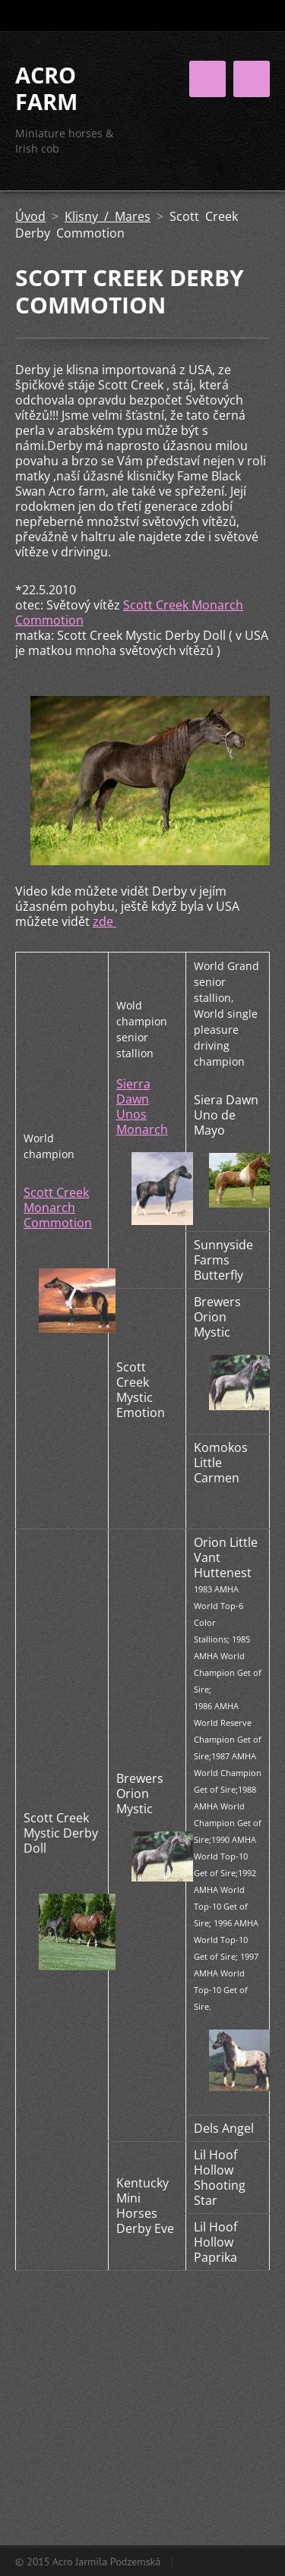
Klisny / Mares (107, 216)
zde (104, 921)
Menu (251, 79)
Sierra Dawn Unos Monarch (142, 1106)
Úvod (30, 216)
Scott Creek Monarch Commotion (129, 612)
